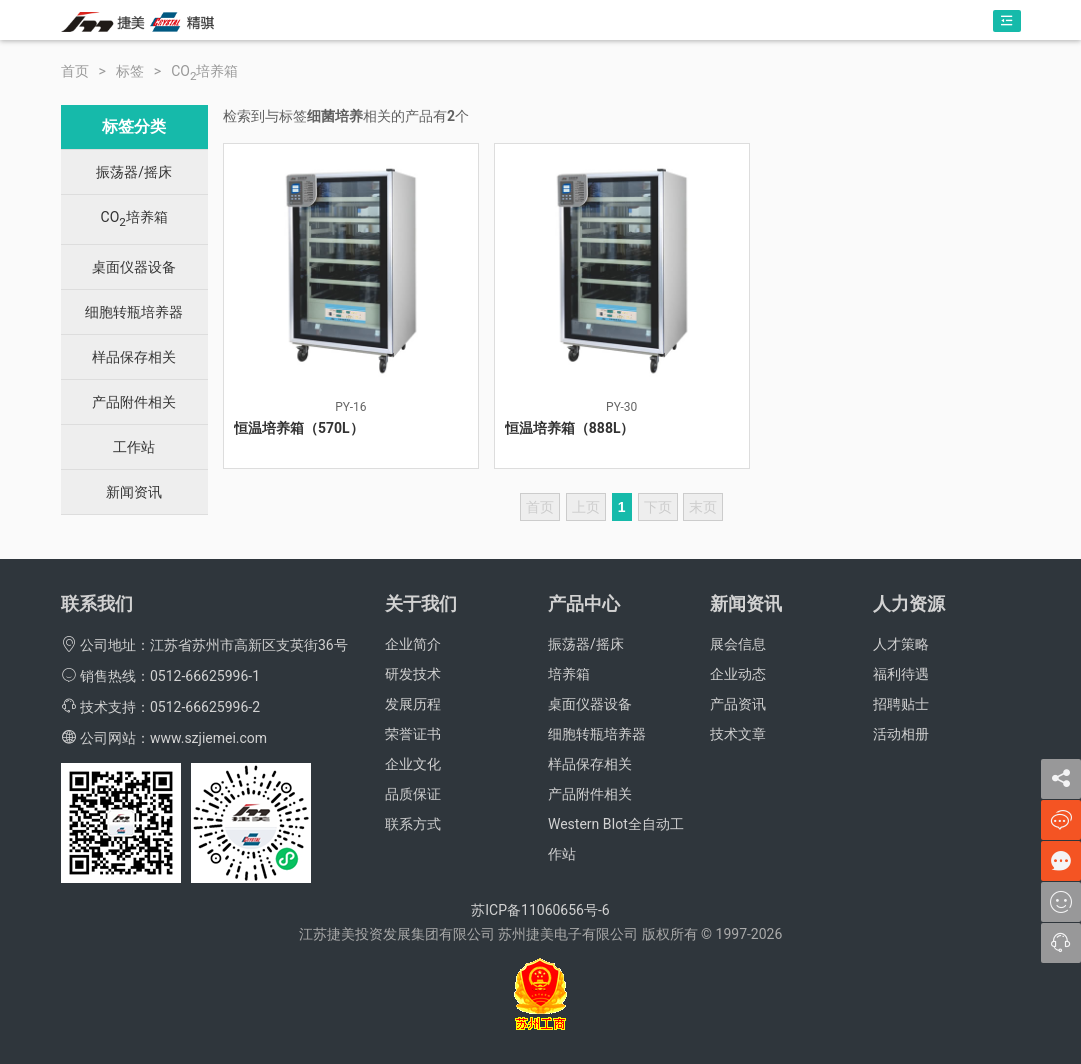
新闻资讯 (134, 492)
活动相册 (901, 734)
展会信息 (738, 644)
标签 (130, 71)
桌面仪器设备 (134, 267)
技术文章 (738, 734)
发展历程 (413, 704)
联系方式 (413, 824)
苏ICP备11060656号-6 (540, 910)
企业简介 (413, 644)
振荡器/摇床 (134, 172)
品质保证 (413, 794)
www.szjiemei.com (208, 738)
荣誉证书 (413, 734)
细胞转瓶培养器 (134, 312)
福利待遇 (901, 674)
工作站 (134, 447)
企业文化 (413, 764)
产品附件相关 (134, 402)
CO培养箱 (204, 71)
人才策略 (901, 644)
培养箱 (569, 674)
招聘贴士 (901, 704)
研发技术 (413, 674)
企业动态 (738, 674)
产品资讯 (738, 704)
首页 (75, 71)
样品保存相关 (134, 357)
